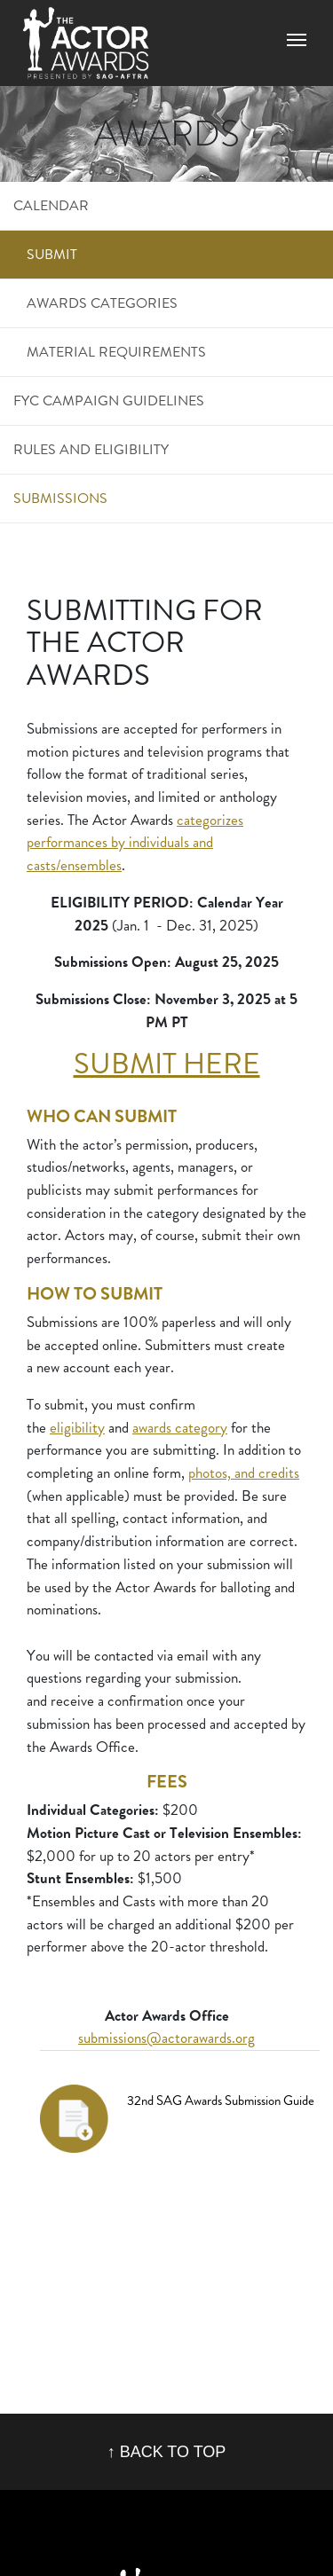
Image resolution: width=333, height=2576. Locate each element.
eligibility (77, 1428)
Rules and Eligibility (91, 449)
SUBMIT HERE (167, 1063)
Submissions (60, 498)
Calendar (51, 205)
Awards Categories (102, 303)
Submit (52, 254)
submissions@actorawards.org (166, 2038)
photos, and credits (243, 1473)
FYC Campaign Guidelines (108, 400)
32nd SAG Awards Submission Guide (220, 2100)
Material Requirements (116, 352)
